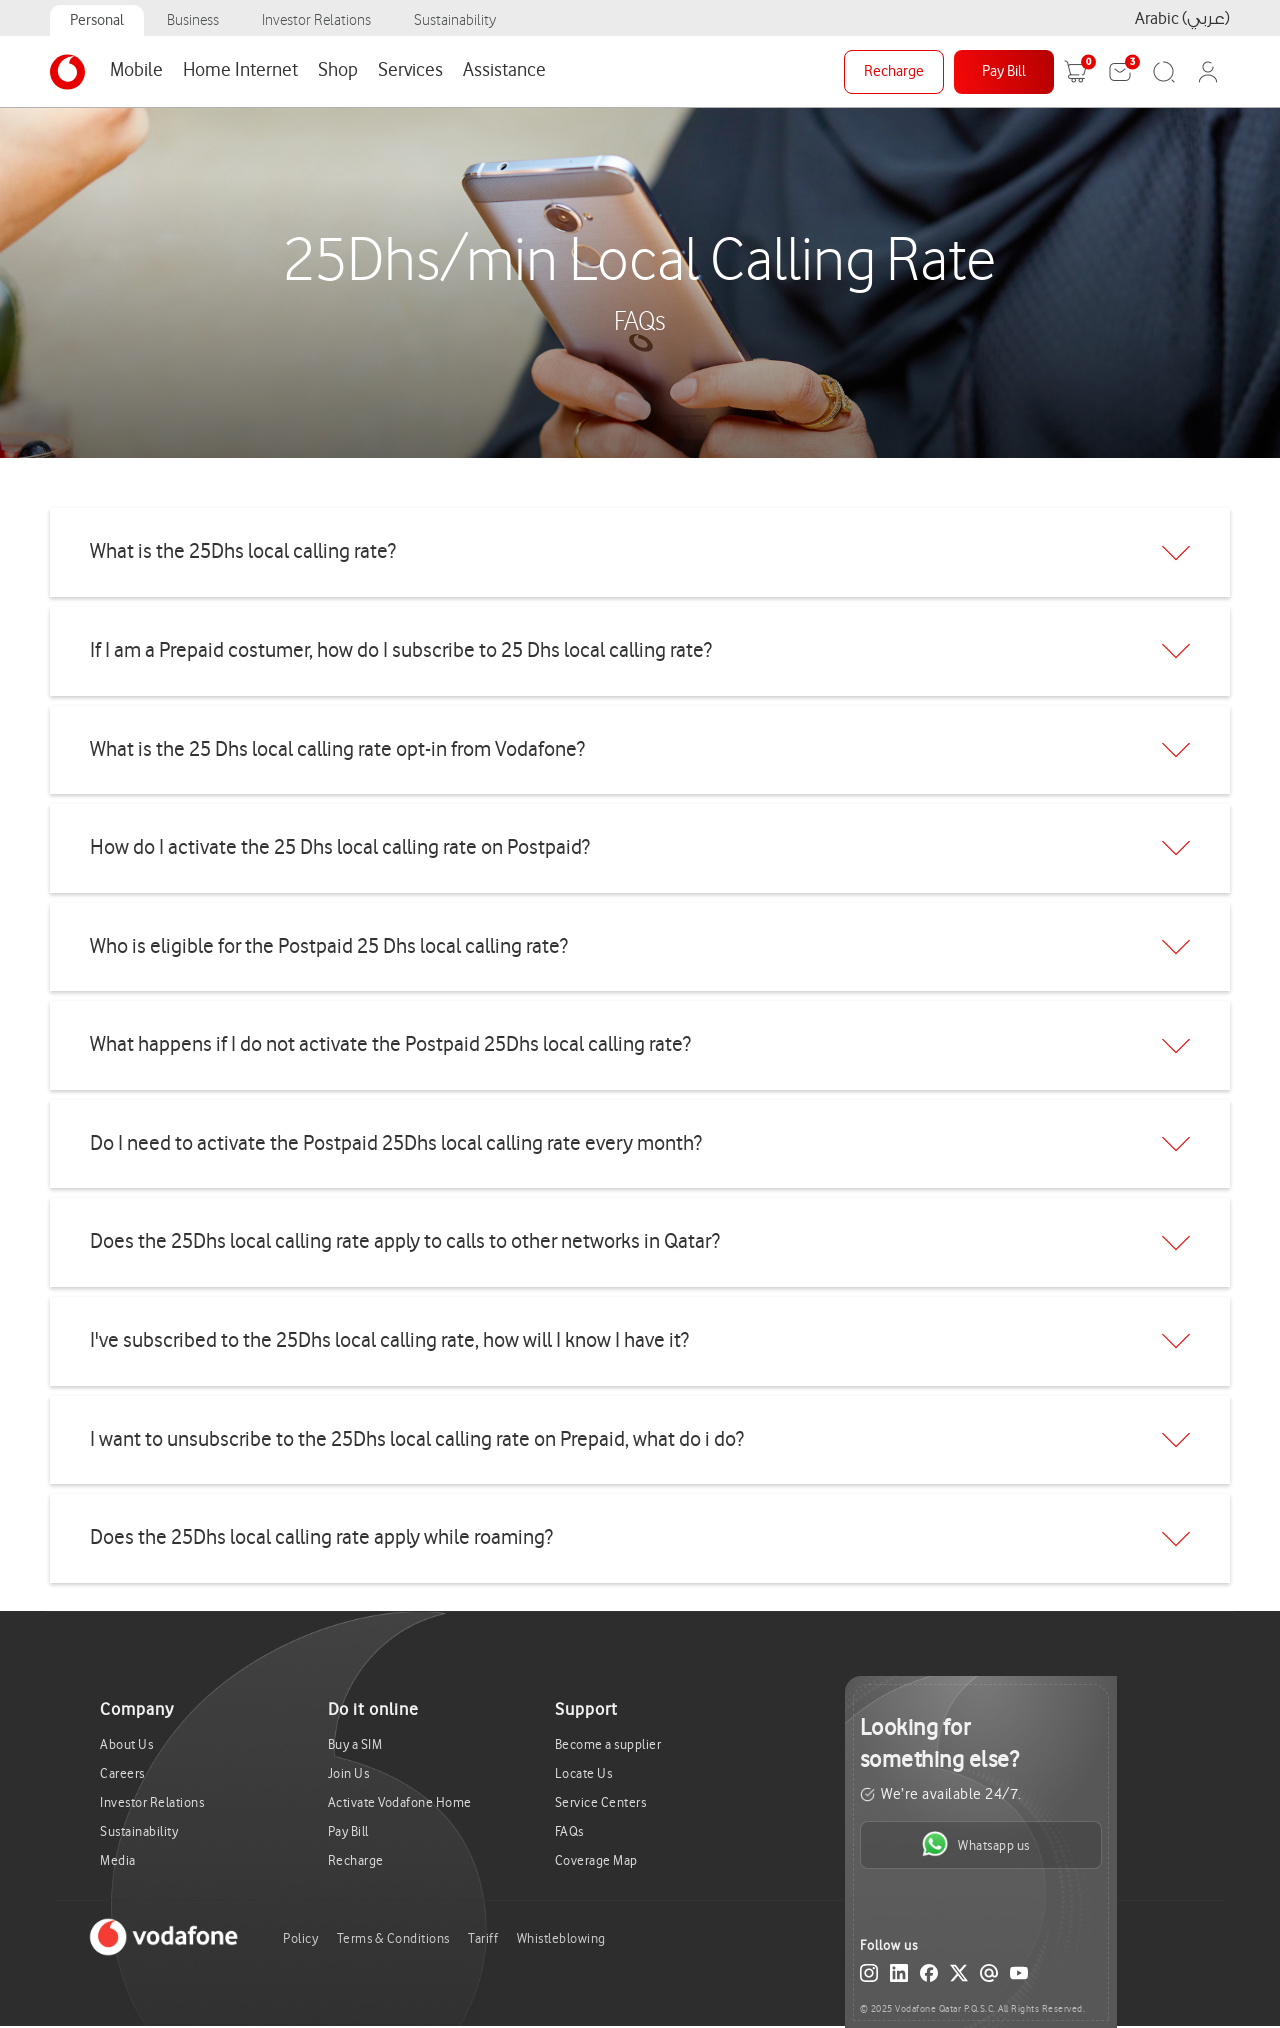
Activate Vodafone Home (400, 1802)
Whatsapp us (975, 1844)
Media (118, 1860)
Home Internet (240, 70)
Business (193, 20)
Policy (300, 1938)
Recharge (894, 71)
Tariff (483, 1938)
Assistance (504, 70)
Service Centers (601, 1802)
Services (410, 70)
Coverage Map (596, 1860)
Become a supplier (608, 1744)
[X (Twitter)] (959, 1977)
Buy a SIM (355, 1744)
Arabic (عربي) (1182, 18)
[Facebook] (929, 1977)
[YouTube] (1019, 1977)
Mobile (136, 70)
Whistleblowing (561, 1938)
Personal (97, 20)
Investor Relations (316, 20)
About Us (126, 1744)
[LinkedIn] (899, 1977)
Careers (122, 1773)
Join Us (349, 1773)
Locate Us (584, 1773)
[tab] (640, 552)
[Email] (989, 1977)
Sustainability (455, 20)
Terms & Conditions (393, 1938)
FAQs (569, 1831)
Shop (338, 70)
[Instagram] (869, 1977)
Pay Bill (1004, 71)
